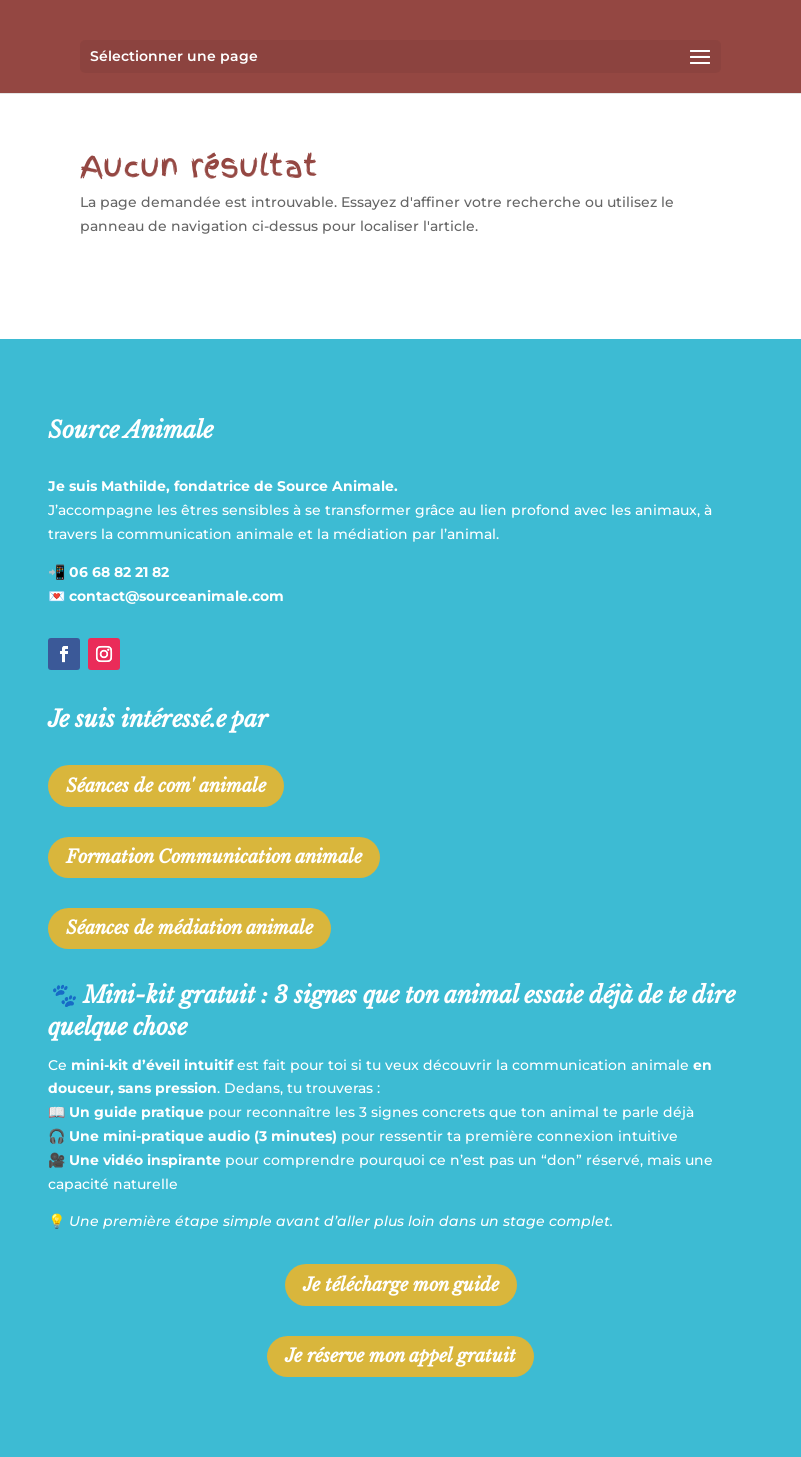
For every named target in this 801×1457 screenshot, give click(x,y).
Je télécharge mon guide (401, 1285)
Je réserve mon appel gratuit (400, 1356)
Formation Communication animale (214, 857)
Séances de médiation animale (189, 928)
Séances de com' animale (166, 786)
